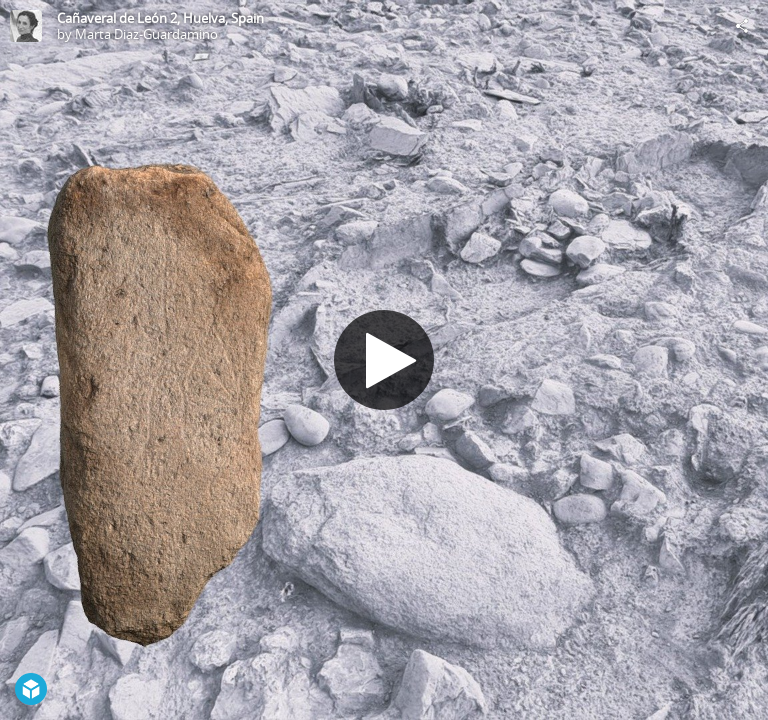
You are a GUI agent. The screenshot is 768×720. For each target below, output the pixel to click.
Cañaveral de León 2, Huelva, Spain (160, 18)
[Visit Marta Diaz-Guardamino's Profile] (26, 26)
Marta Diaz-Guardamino (146, 34)
